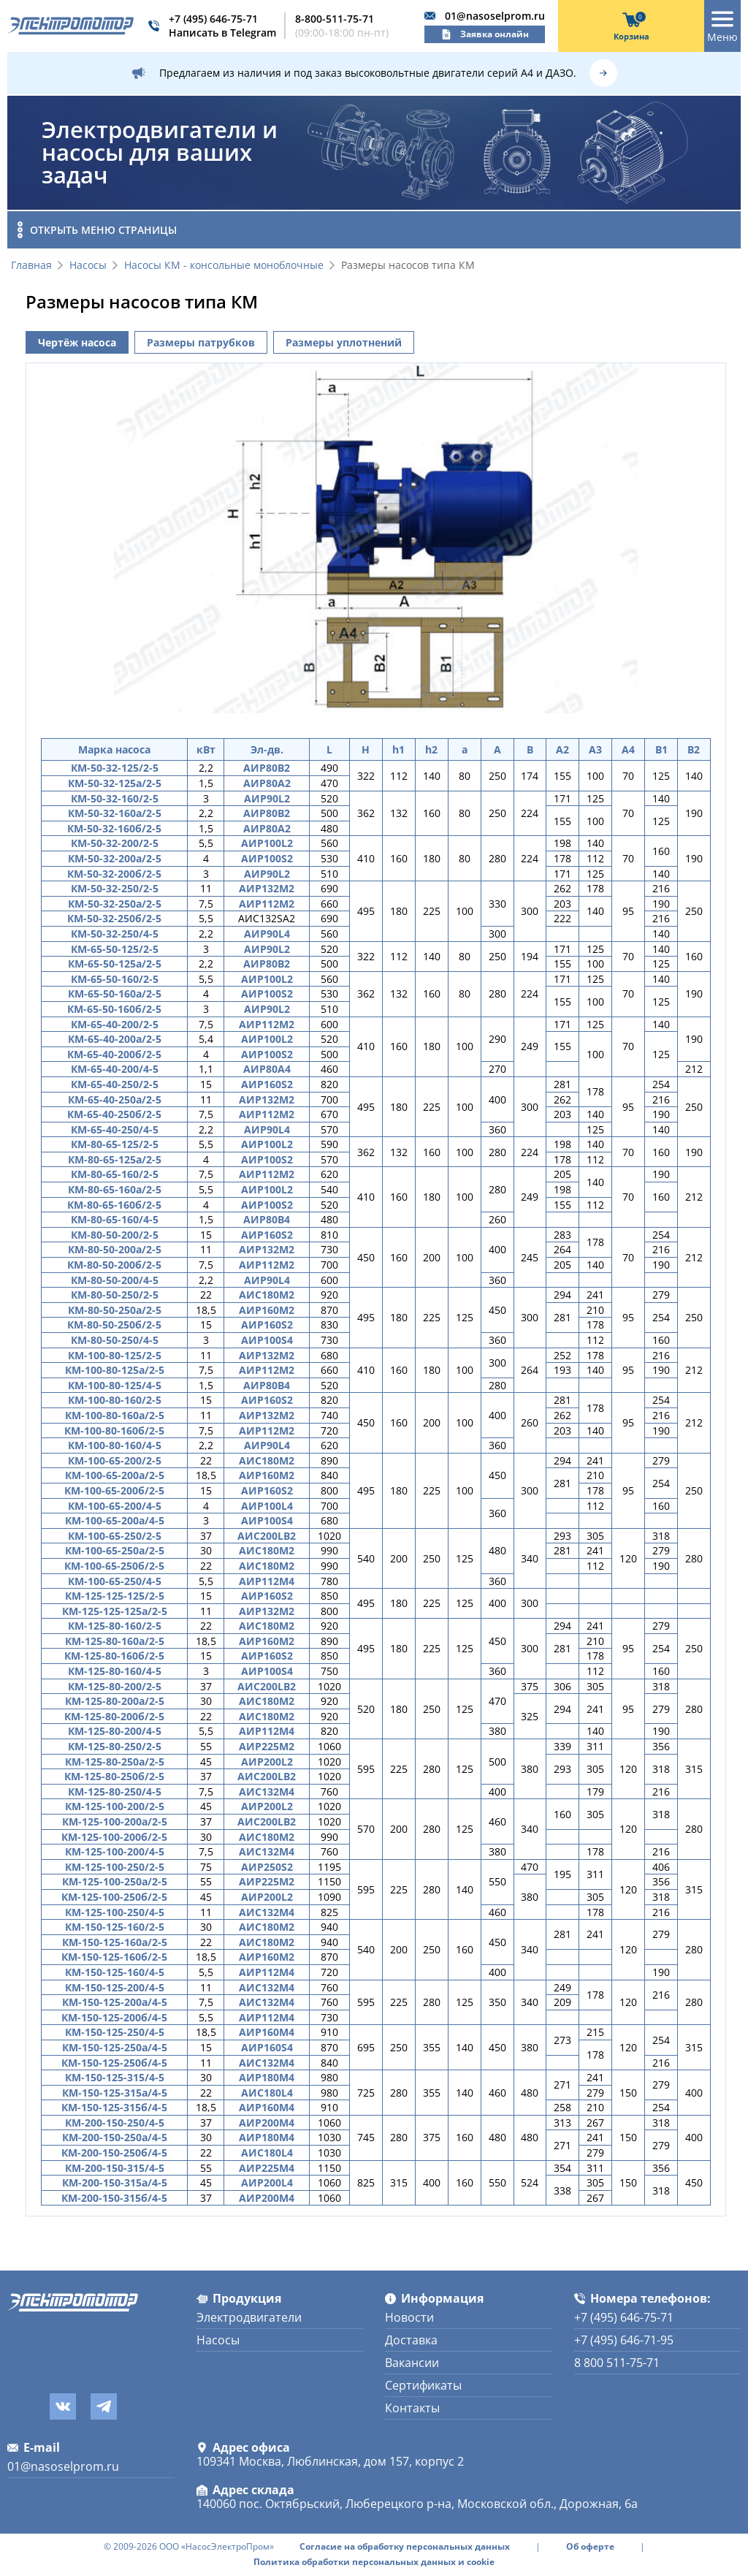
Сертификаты (423, 2385)
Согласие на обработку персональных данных (404, 2547)
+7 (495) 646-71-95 (623, 2340)
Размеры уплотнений (344, 342)
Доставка (411, 2340)
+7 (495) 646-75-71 (213, 19)
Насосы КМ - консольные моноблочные (224, 265)
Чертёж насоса (77, 342)
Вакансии (412, 2363)
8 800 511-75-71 (617, 2363)
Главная (31, 265)
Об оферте (590, 2547)
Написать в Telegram (222, 32)
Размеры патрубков (201, 342)
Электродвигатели (249, 2317)
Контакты (412, 2408)
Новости (409, 2317)
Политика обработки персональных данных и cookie (374, 2562)
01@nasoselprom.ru (495, 16)
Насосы (88, 265)
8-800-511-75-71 (334, 19)
